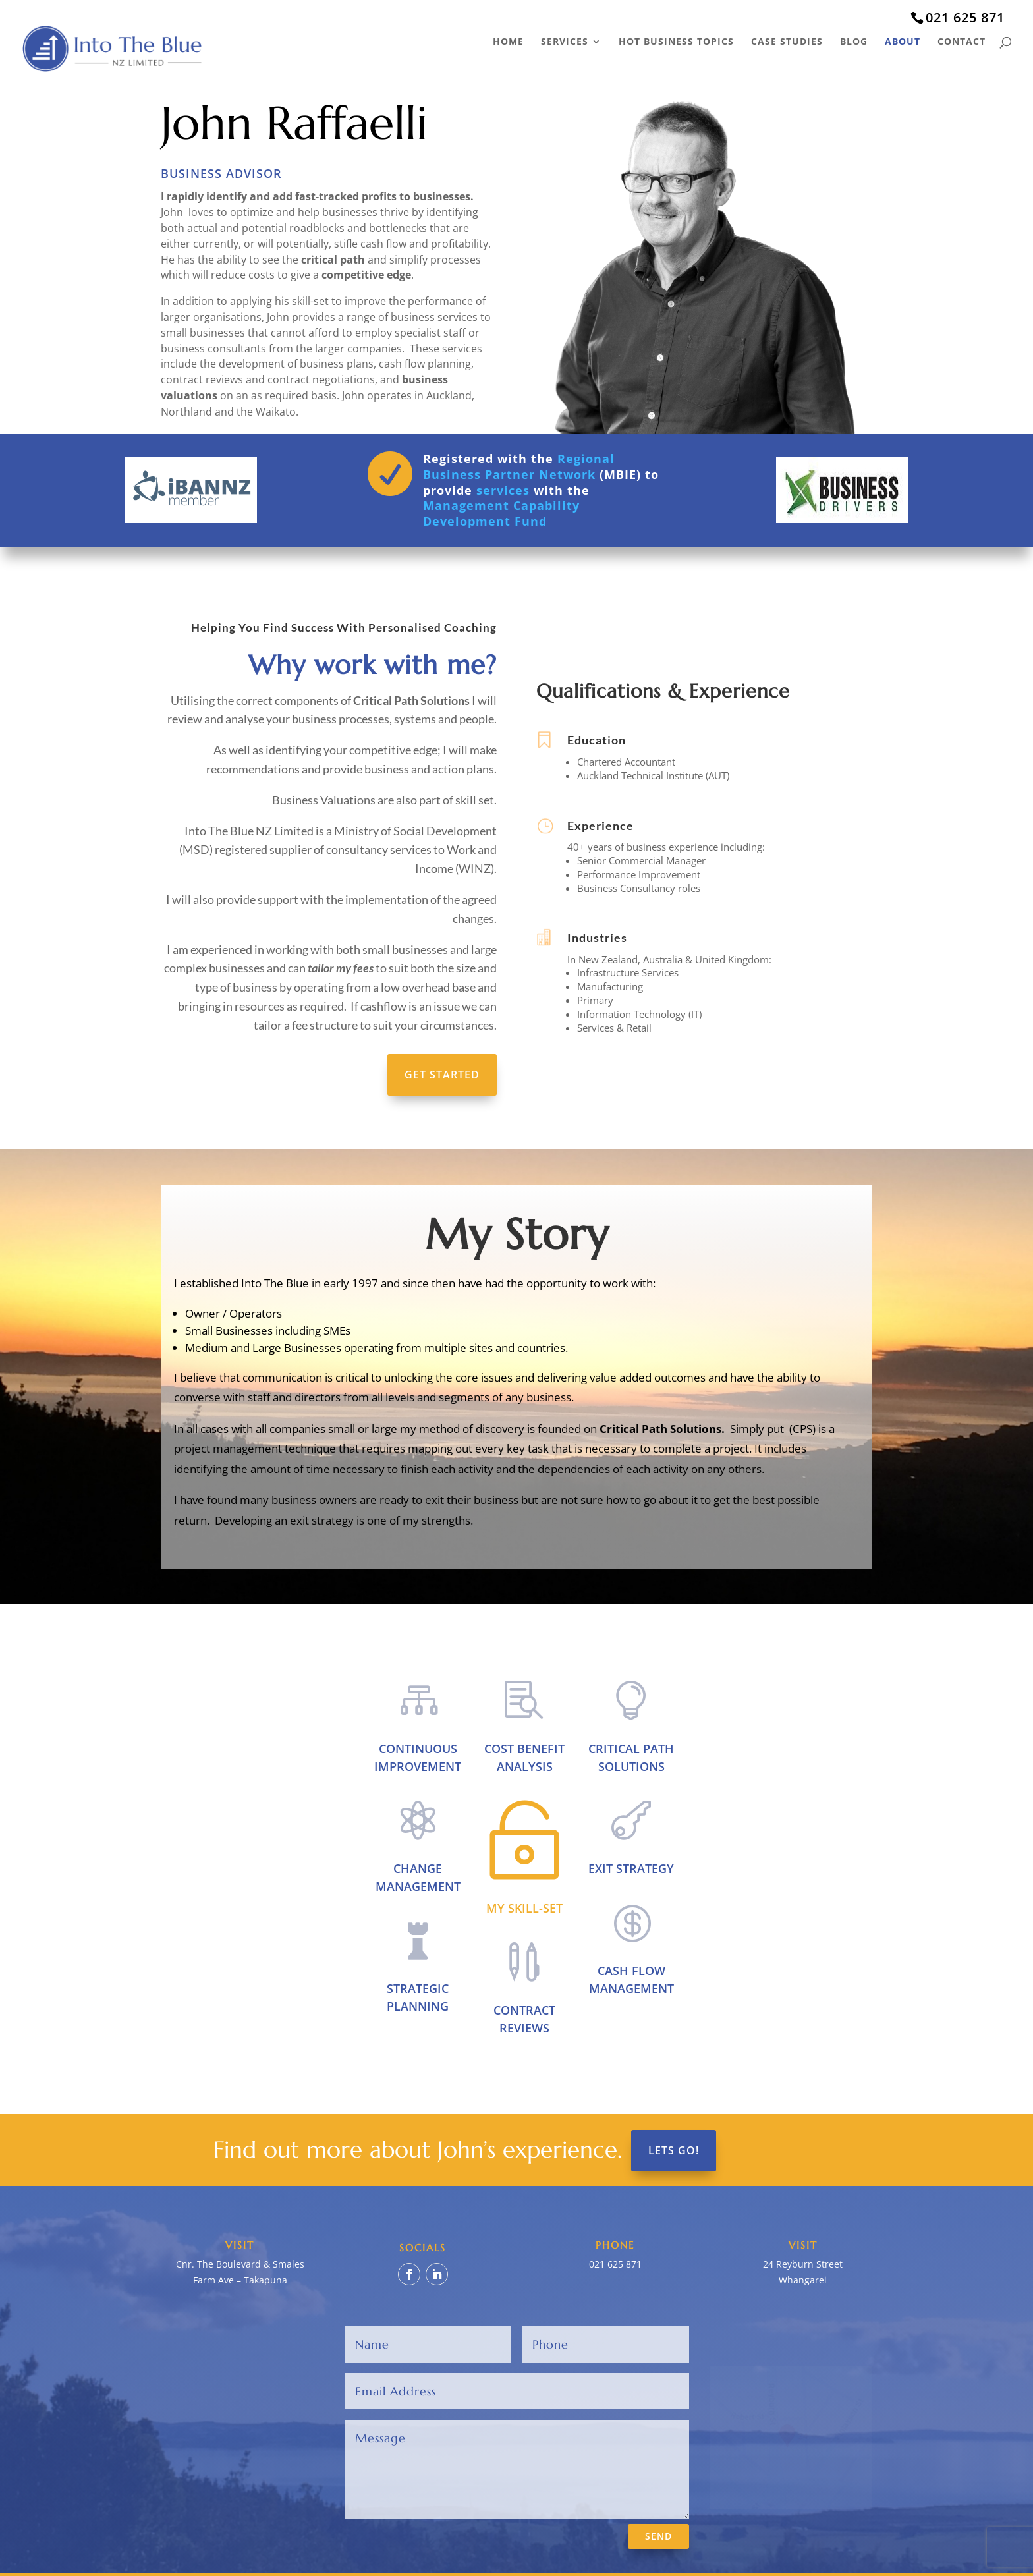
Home (508, 42)
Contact (961, 42)
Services (564, 42)
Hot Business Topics (676, 42)
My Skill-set (524, 1908)
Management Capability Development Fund (501, 513)
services (503, 490)
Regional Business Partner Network (519, 466)
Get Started (442, 1074)
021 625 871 (965, 17)
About (902, 42)
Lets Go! (673, 2150)
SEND (658, 2536)
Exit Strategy (631, 1868)
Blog (854, 42)
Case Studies (787, 42)
